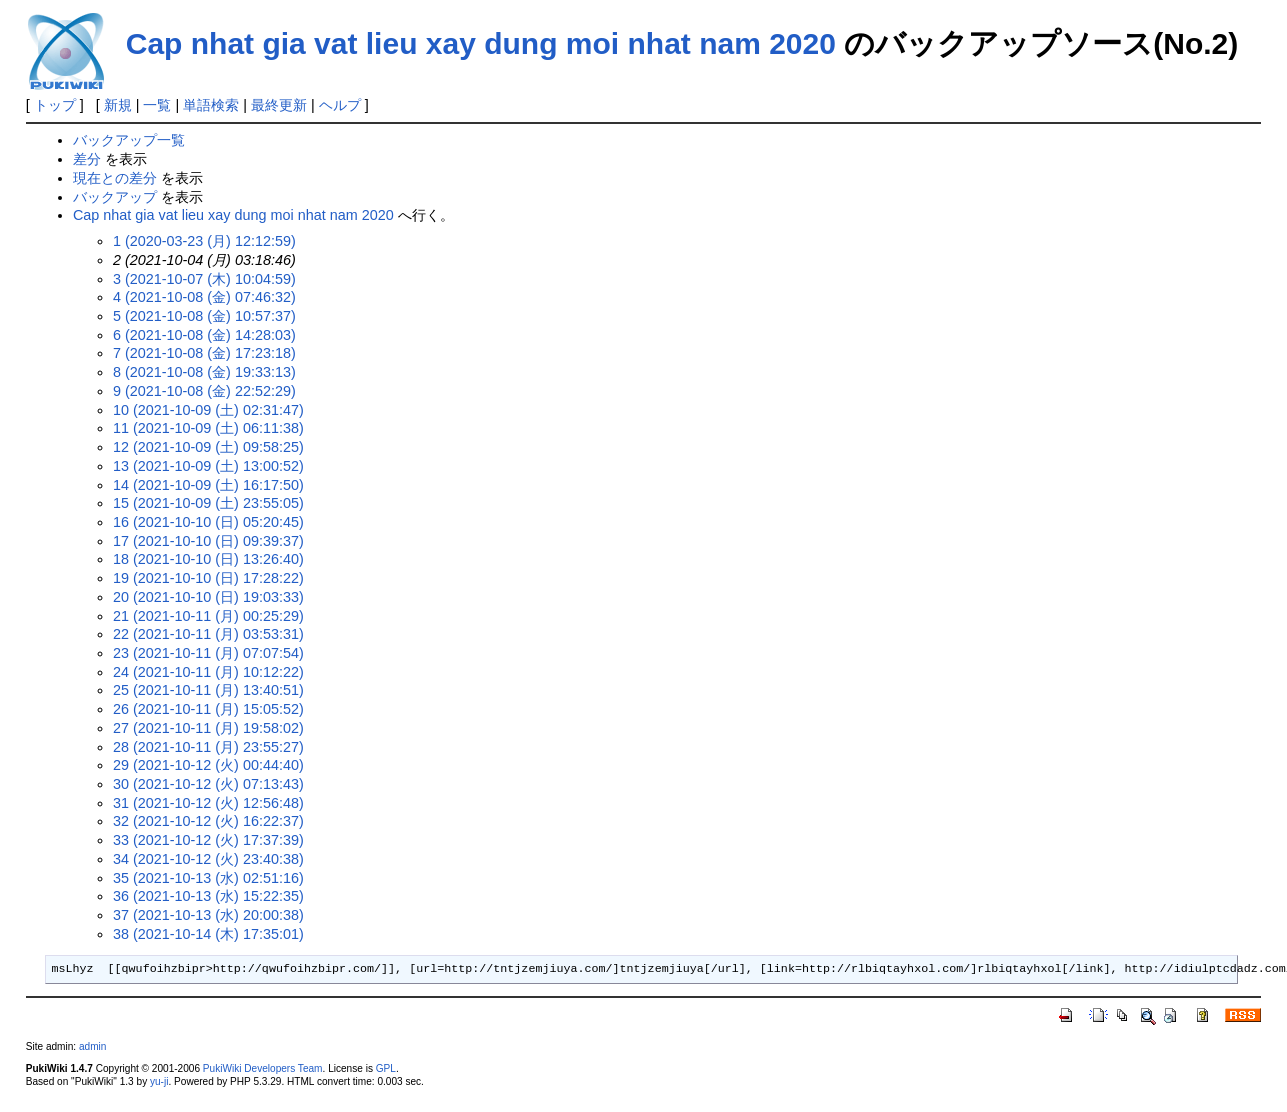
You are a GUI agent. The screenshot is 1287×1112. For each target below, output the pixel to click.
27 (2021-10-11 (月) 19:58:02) (208, 728)
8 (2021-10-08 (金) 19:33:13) (204, 372)
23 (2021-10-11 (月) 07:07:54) (208, 653)
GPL (386, 1068)
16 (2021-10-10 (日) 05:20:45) (208, 522)
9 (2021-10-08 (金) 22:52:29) (204, 391)
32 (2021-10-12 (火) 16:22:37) (208, 821)
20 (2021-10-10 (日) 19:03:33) (208, 597)
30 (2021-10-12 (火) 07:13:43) (208, 784)
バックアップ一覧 (129, 140)
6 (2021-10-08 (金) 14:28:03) (204, 335)
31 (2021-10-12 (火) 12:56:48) (208, 803)
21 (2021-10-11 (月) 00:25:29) (208, 616)
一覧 (157, 105)
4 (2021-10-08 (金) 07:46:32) (204, 297)
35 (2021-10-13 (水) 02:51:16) (208, 878)
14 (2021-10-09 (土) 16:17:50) (208, 485)
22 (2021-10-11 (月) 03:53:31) (208, 634)
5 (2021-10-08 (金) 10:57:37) (204, 316)
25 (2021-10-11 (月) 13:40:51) (208, 690)
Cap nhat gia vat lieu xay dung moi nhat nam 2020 (481, 43)
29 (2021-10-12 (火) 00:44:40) (208, 765)
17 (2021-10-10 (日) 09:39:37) (208, 541)
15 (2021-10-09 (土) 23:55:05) (208, 503)
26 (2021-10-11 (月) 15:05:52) (208, 709)
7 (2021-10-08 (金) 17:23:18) (204, 353)
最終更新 (279, 105)
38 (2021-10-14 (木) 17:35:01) (208, 934)
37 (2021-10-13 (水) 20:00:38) (208, 915)
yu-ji (159, 1081)
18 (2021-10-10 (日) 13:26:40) (208, 559)
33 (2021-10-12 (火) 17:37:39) (208, 840)
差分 (87, 159)
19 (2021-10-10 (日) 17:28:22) (208, 578)
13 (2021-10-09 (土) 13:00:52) (208, 466)
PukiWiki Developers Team (263, 1068)
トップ (55, 105)
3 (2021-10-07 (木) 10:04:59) (204, 279)
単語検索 (211, 105)
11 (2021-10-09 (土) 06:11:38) (208, 428)
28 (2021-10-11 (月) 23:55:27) (208, 747)
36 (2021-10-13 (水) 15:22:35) (208, 896)
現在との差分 (115, 178)
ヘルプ (340, 105)
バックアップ (115, 197)
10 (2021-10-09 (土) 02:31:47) (208, 410)
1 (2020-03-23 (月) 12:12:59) (204, 241)
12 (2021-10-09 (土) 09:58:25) (208, 447)
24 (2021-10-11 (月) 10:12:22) (208, 672)
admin (92, 1046)
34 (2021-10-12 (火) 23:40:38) (208, 859)
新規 (118, 105)
